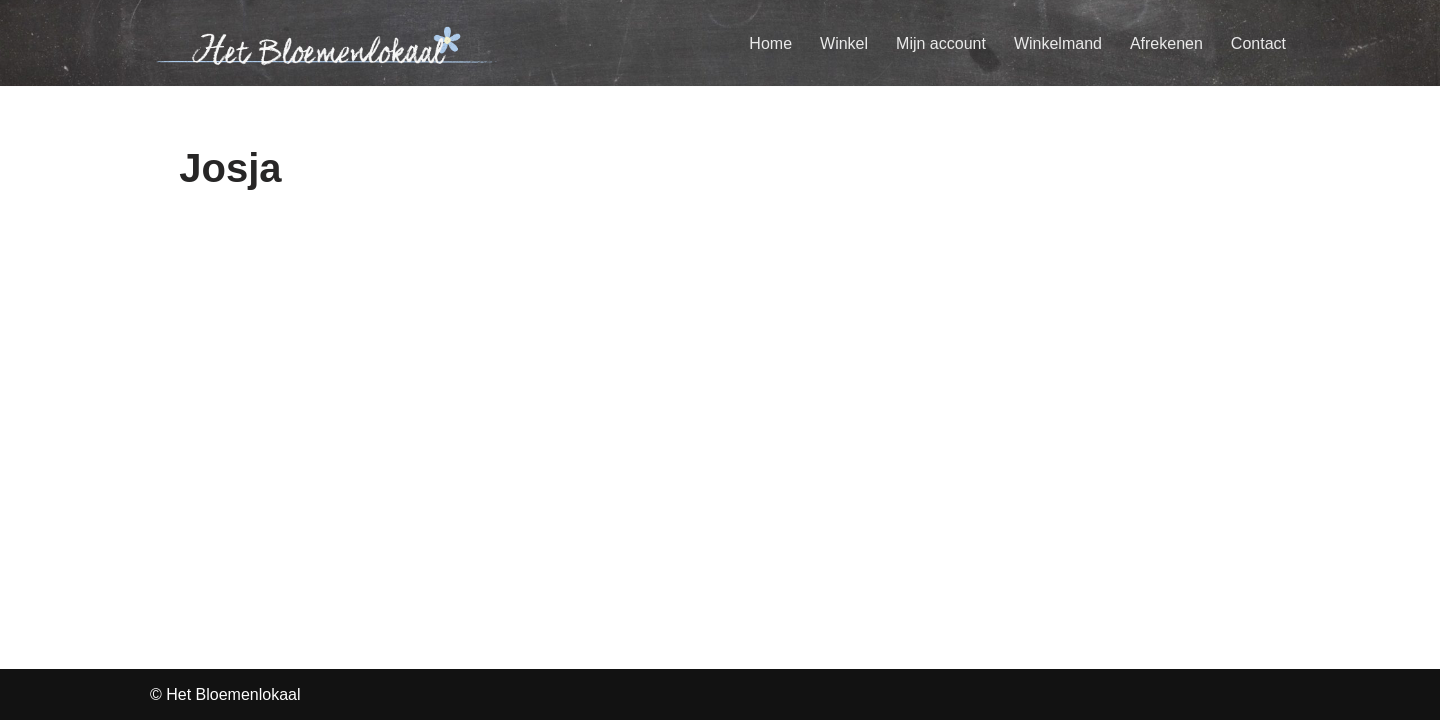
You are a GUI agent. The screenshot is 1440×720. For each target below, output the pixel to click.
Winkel (844, 43)
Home (770, 43)
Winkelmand (1058, 43)
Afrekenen (1166, 43)
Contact (1258, 43)
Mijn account (941, 43)
